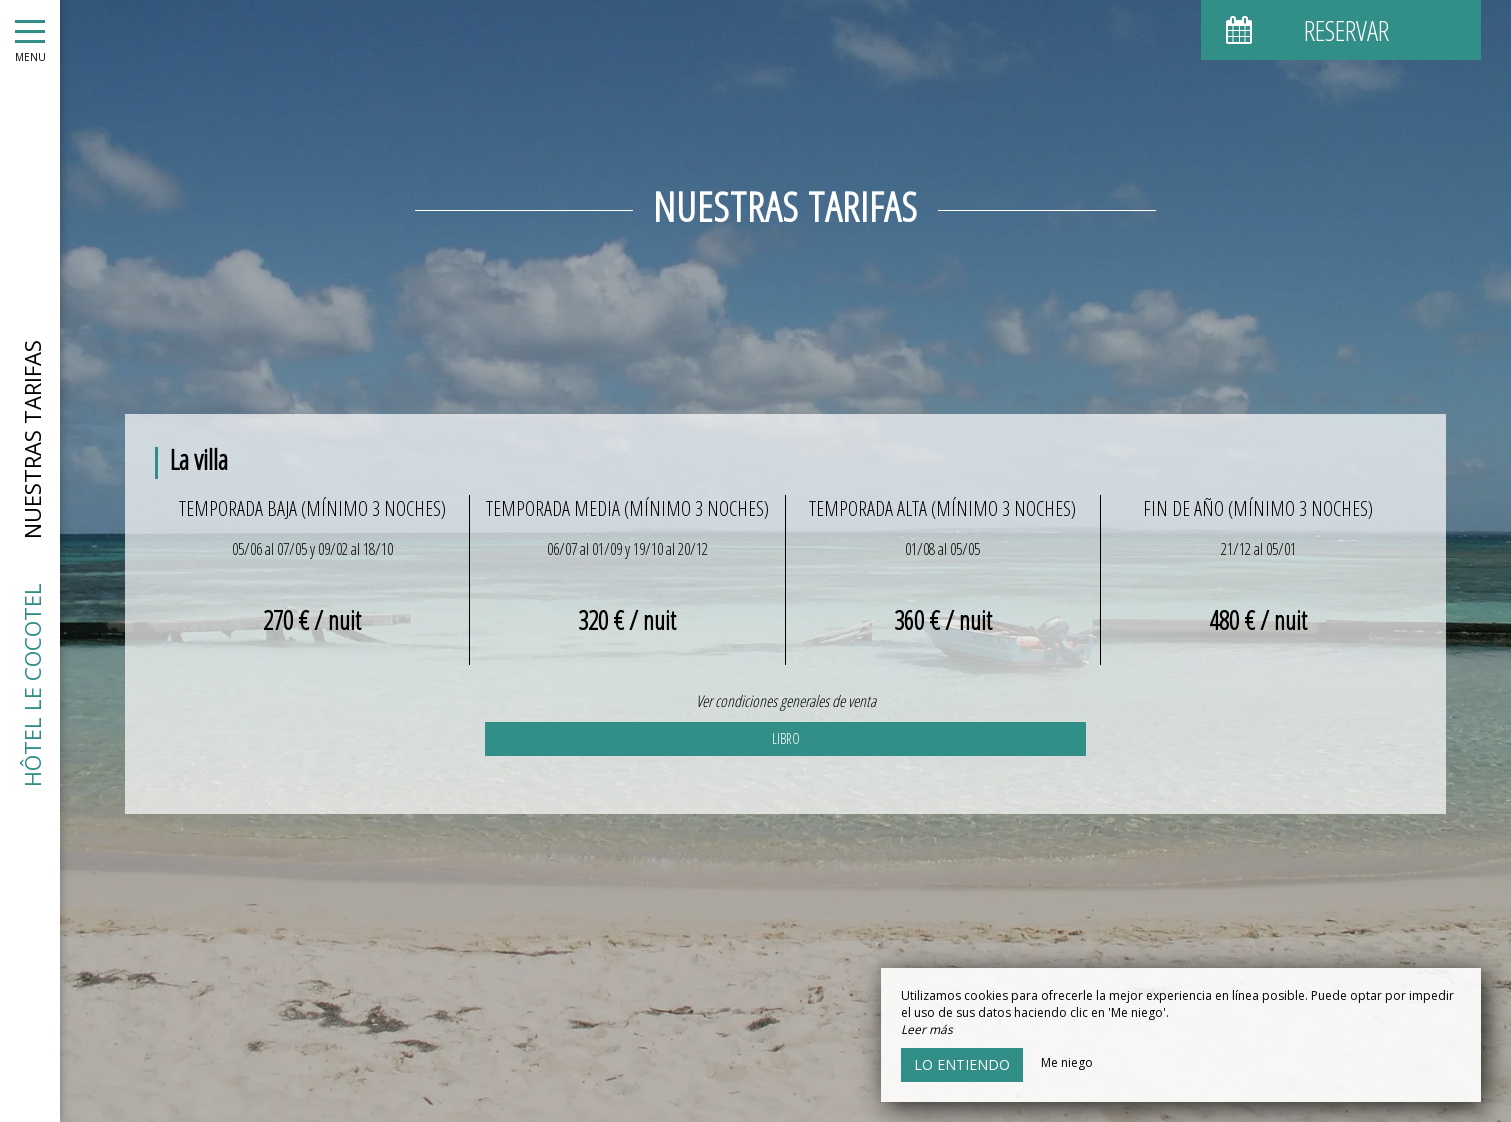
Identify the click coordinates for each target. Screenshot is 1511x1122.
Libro (786, 738)
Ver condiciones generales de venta (786, 701)
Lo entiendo (962, 1064)
